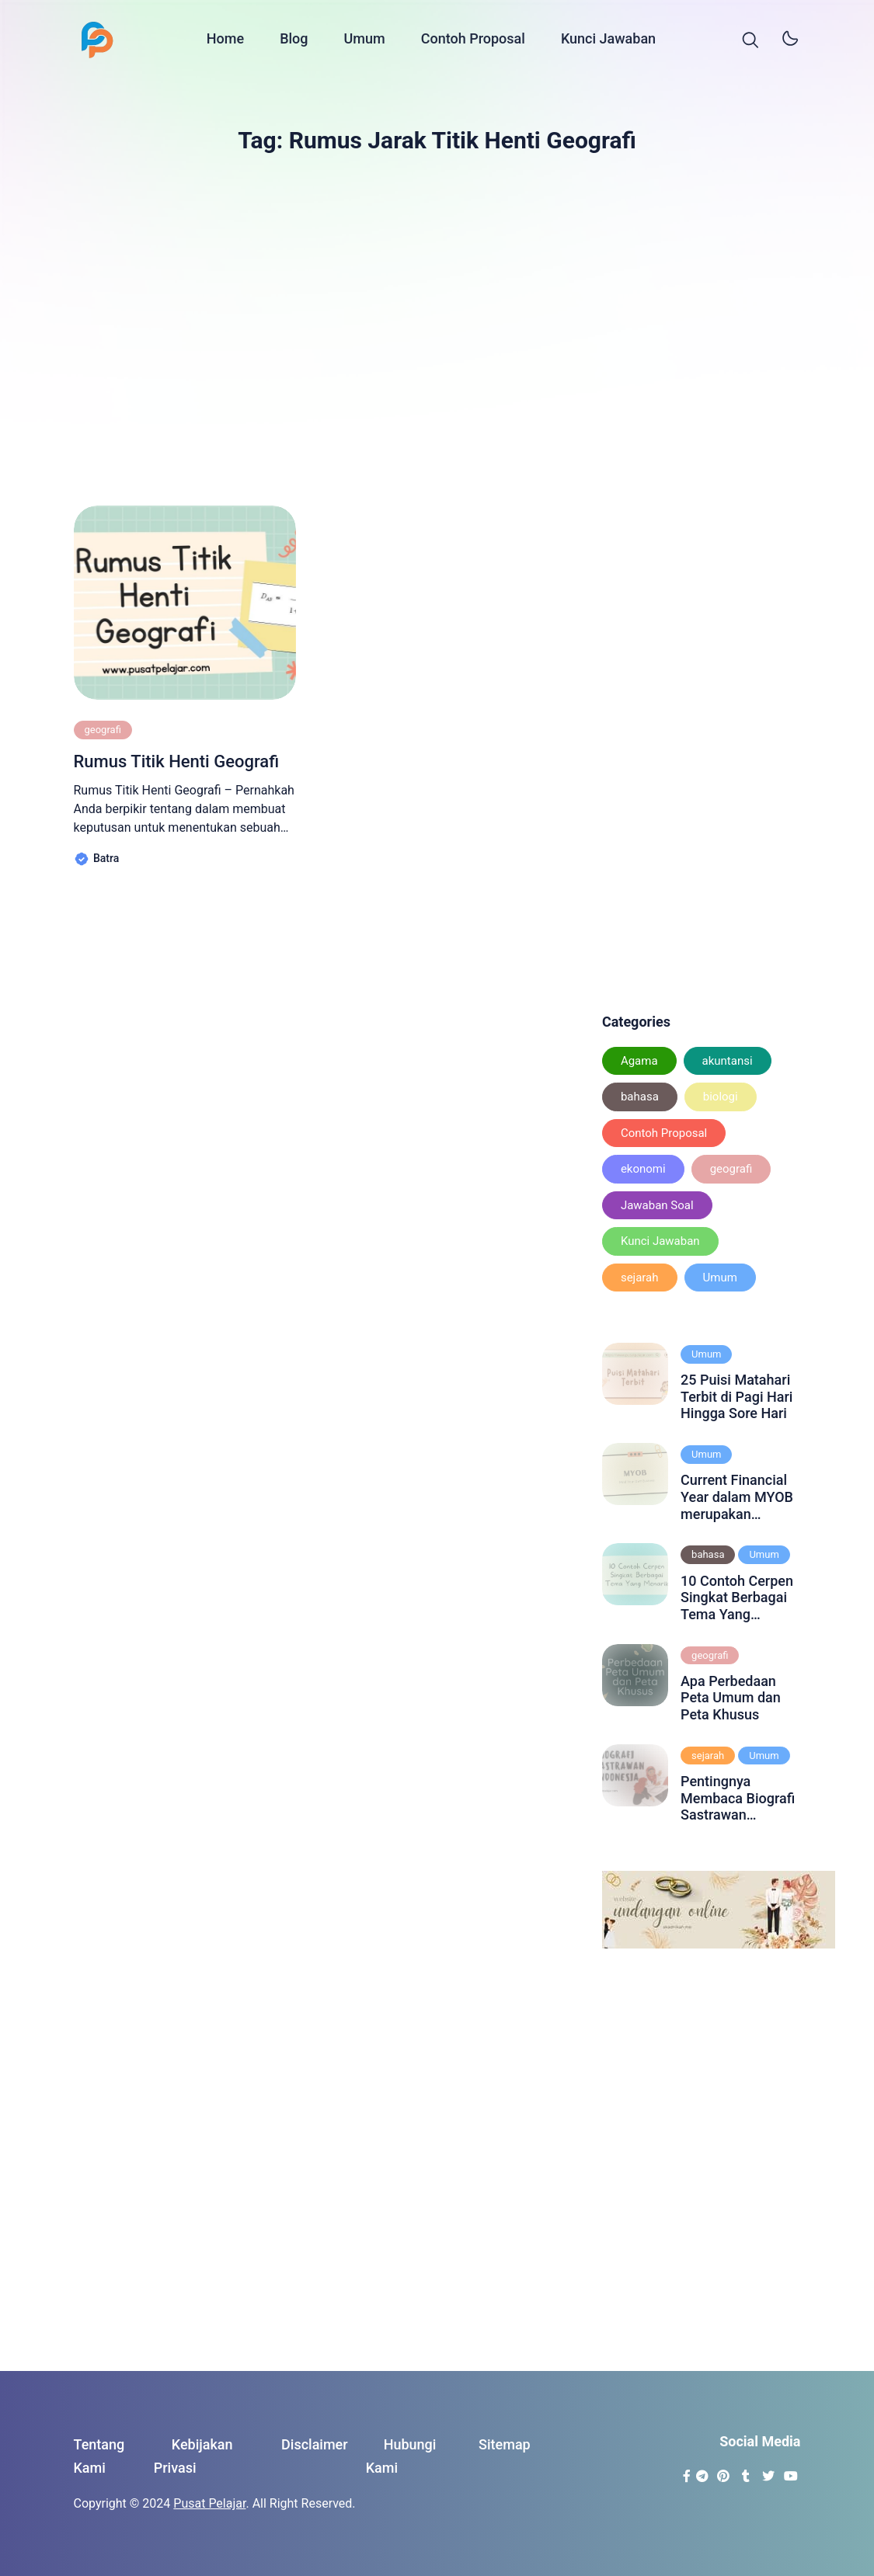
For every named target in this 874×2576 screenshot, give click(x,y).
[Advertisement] (437, 322)
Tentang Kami (99, 2456)
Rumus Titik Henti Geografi (177, 761)
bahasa (640, 1097)
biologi (720, 1097)
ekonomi (643, 1169)
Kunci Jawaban (608, 41)
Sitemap (505, 2444)
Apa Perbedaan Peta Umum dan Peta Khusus (731, 1698)
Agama (639, 1061)
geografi (103, 729)
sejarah (640, 1278)
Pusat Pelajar (209, 2503)
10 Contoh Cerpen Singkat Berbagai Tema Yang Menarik (737, 1598)
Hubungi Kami (401, 2456)
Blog (294, 41)
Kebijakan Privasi (193, 2456)
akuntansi (727, 1061)
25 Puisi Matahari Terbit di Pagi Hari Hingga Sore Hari (736, 1396)
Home (225, 41)
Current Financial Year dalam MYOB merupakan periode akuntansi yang (737, 1497)
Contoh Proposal (473, 41)
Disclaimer (314, 2444)
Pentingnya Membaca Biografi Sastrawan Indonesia (738, 1798)
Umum (364, 41)
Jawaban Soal (657, 1205)
